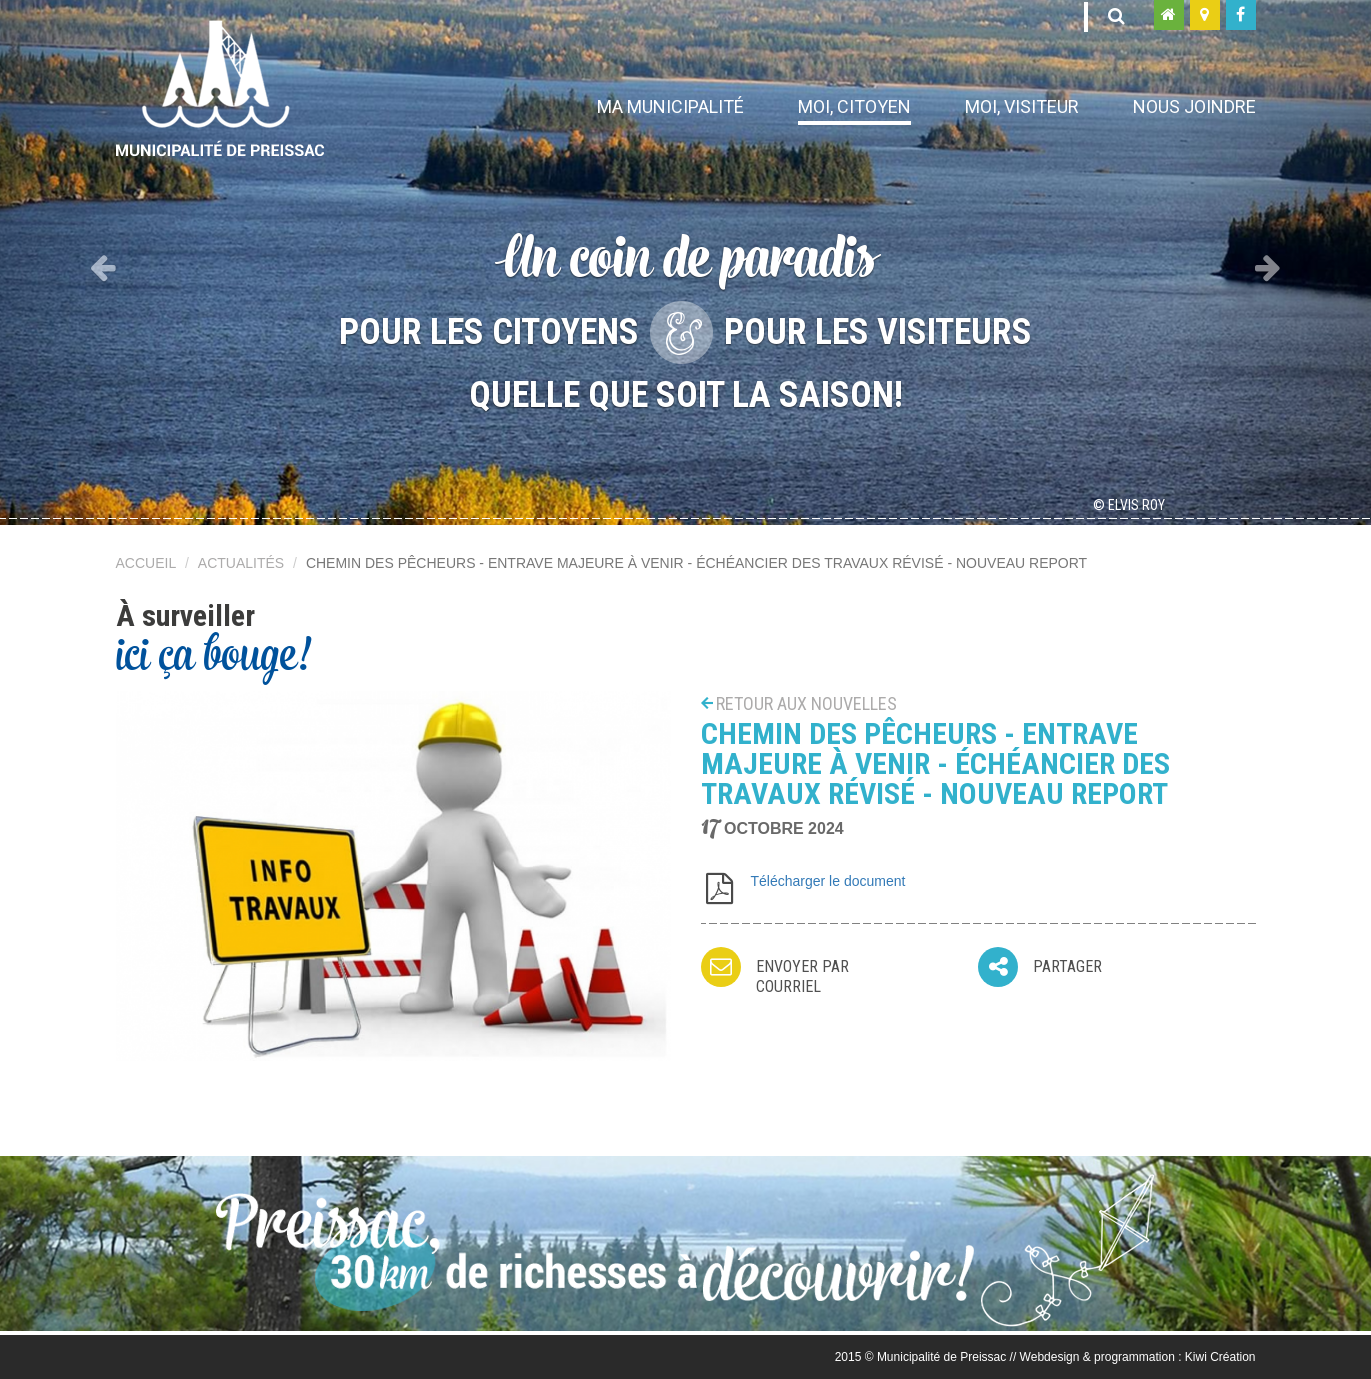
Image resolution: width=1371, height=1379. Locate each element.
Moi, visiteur (1022, 106)
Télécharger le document (828, 881)
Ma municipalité (670, 106)
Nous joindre (1194, 106)
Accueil (146, 563)
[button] (103, 262)
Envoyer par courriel (802, 976)
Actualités (241, 563)
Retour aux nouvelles (806, 703)
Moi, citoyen (854, 106)
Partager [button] (1067, 966)
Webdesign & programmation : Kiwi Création (1138, 1357)
